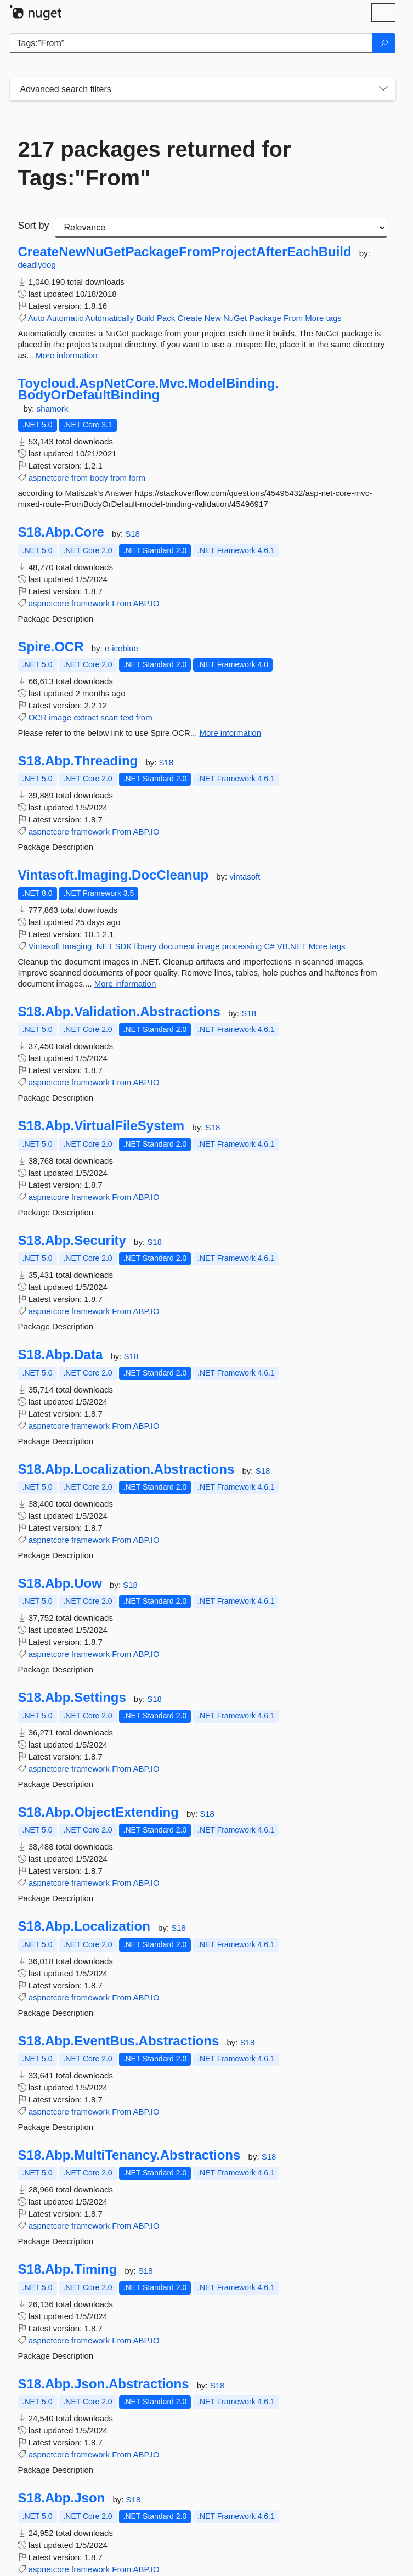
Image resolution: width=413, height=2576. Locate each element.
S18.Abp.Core (61, 532)
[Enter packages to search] (191, 43)
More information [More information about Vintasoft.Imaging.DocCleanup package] (125, 983)
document (177, 946)
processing (242, 946)
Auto (36, 318)
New (213, 318)
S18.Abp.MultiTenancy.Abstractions (129, 2155)
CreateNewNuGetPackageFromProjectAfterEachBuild (185, 252)
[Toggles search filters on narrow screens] (383, 89)
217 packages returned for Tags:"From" (154, 163)
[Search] (383, 43)
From (293, 318)
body (99, 477)
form (137, 477)
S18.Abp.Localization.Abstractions (126, 1469)
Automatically (109, 318)
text (126, 717)
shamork (53, 408)
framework (90, 603)
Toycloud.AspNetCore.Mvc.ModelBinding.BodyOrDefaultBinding (148, 389)
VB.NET (292, 946)
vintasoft (244, 876)
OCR (38, 717)
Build (145, 318)
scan (109, 717)
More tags (323, 318)
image (60, 717)
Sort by (33, 225)
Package (265, 318)
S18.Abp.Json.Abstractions (103, 2384)
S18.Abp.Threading (78, 761)
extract (85, 717)
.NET (103, 946)
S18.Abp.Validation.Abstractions (119, 1012)
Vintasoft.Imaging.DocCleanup (113, 875)
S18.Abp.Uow (60, 1583)
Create (190, 318)
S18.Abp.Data (60, 1355)
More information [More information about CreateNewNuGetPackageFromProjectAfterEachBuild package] (67, 355)
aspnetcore (49, 477)
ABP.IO (146, 603)
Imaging (77, 946)
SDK (123, 946)
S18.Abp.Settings (72, 1698)
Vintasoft (44, 946)
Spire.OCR (51, 647)
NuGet (235, 318)
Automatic (65, 318)
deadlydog (37, 264)
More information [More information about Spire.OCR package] (231, 732)
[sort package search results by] (221, 228)
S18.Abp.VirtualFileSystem (101, 1126)
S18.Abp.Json (61, 2498)
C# (269, 946)
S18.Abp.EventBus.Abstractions (118, 2041)
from (79, 477)
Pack (166, 318)
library (145, 946)
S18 (132, 533)
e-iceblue (121, 648)
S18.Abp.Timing (67, 2269)
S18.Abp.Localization (84, 1926)
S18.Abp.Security (72, 1241)
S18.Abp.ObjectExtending (98, 1812)
